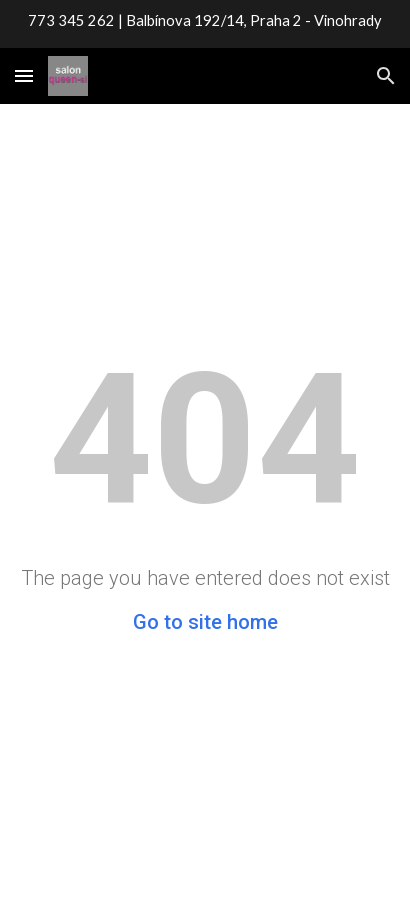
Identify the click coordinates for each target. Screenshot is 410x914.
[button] (24, 75)
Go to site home (205, 622)
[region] (205, 24)
